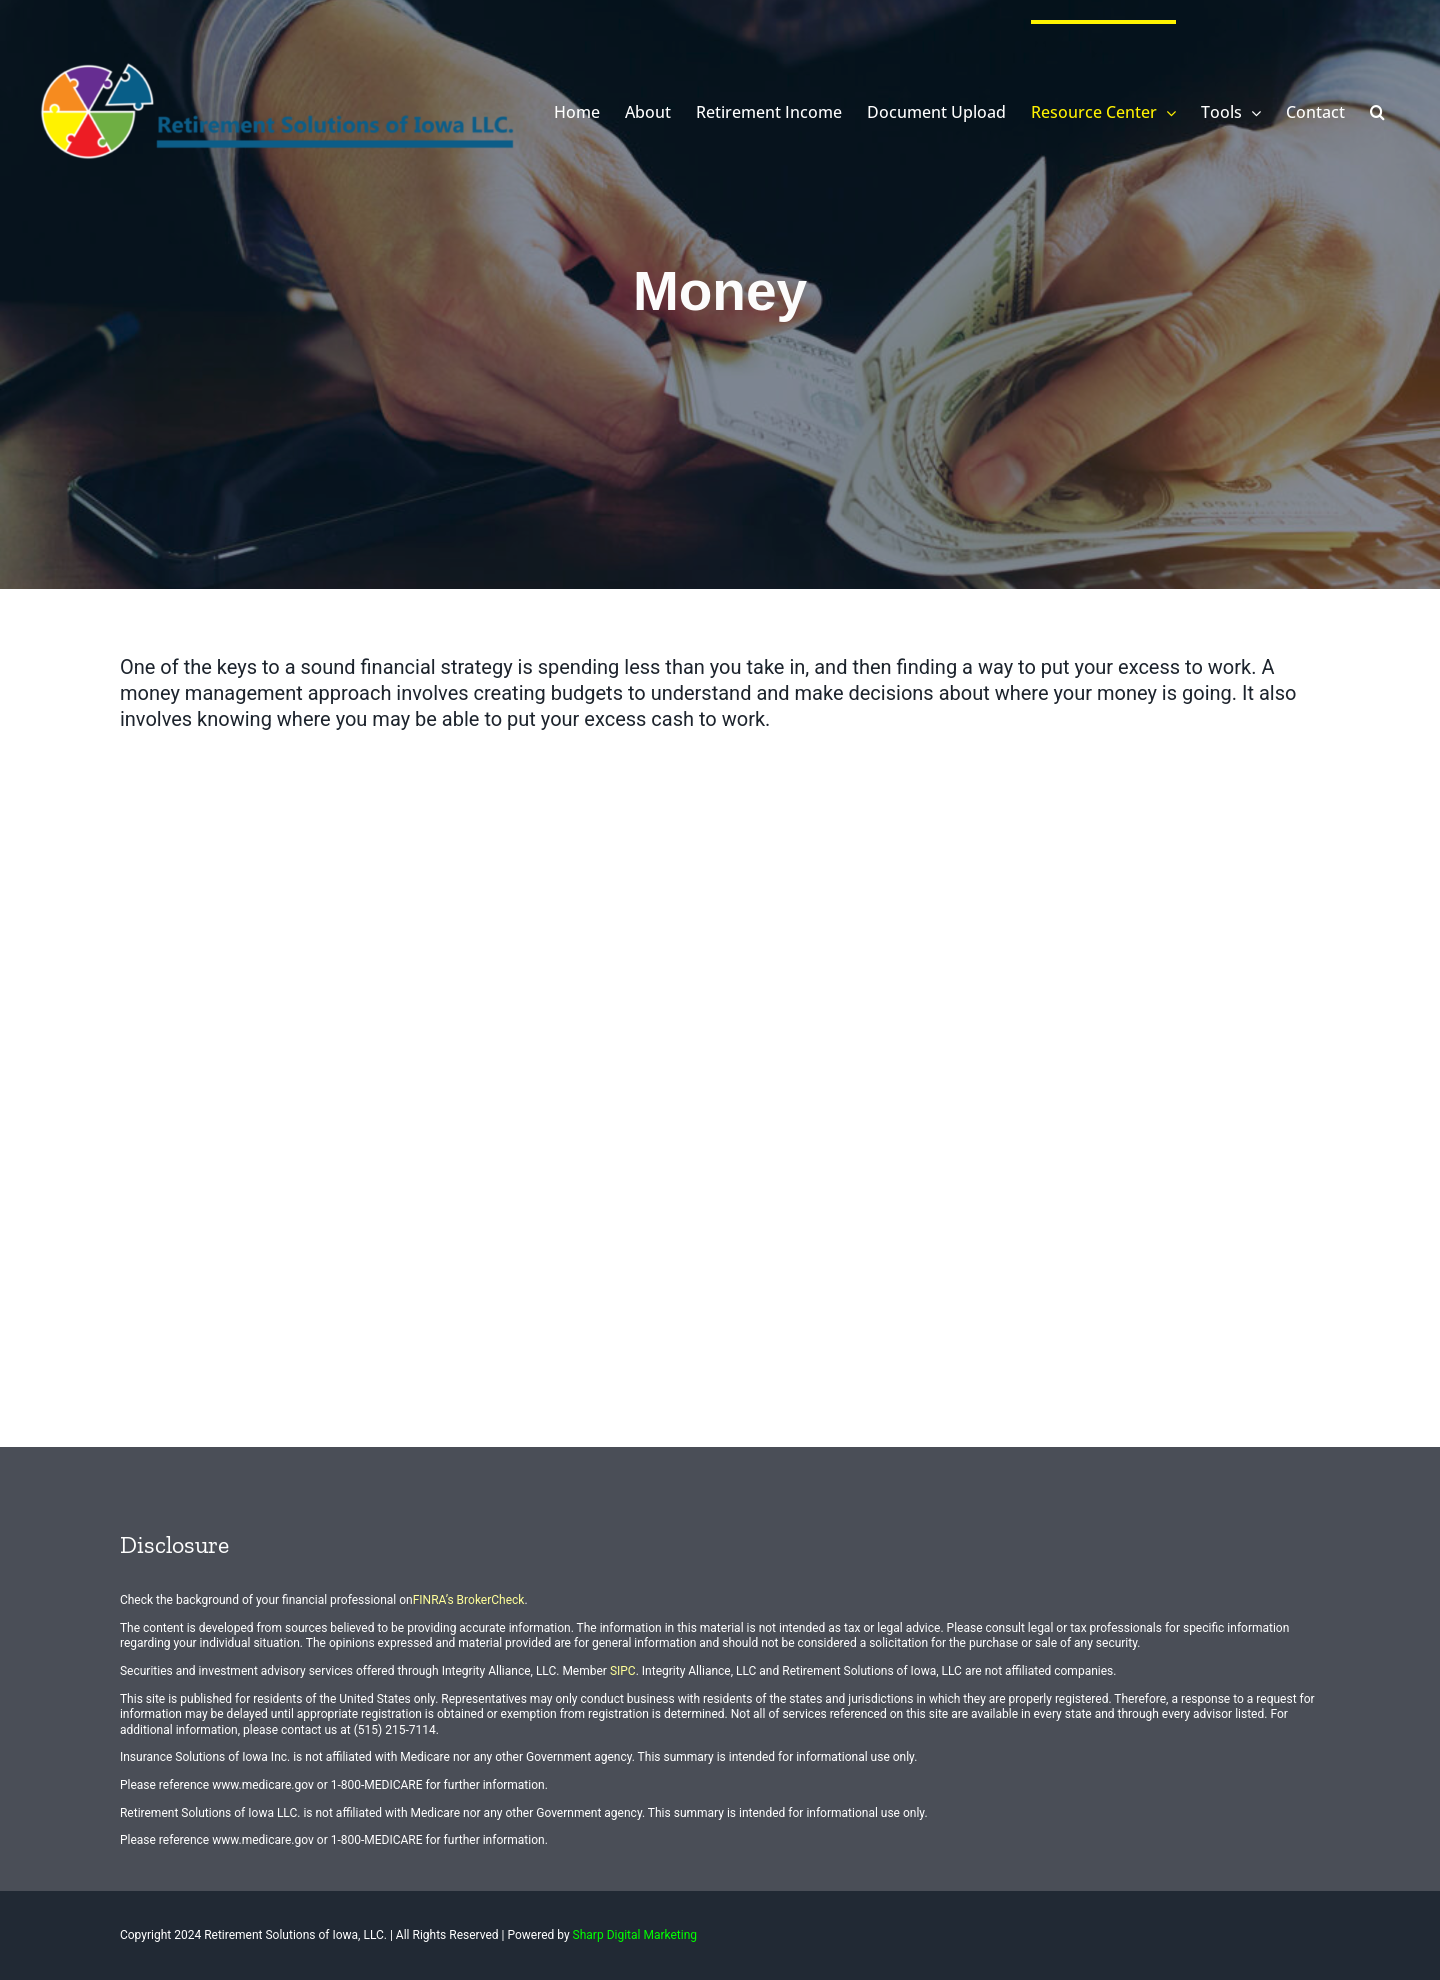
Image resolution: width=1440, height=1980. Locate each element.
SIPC (623, 1671)
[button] (1377, 110)
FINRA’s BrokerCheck (469, 1600)
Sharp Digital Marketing (635, 1935)
